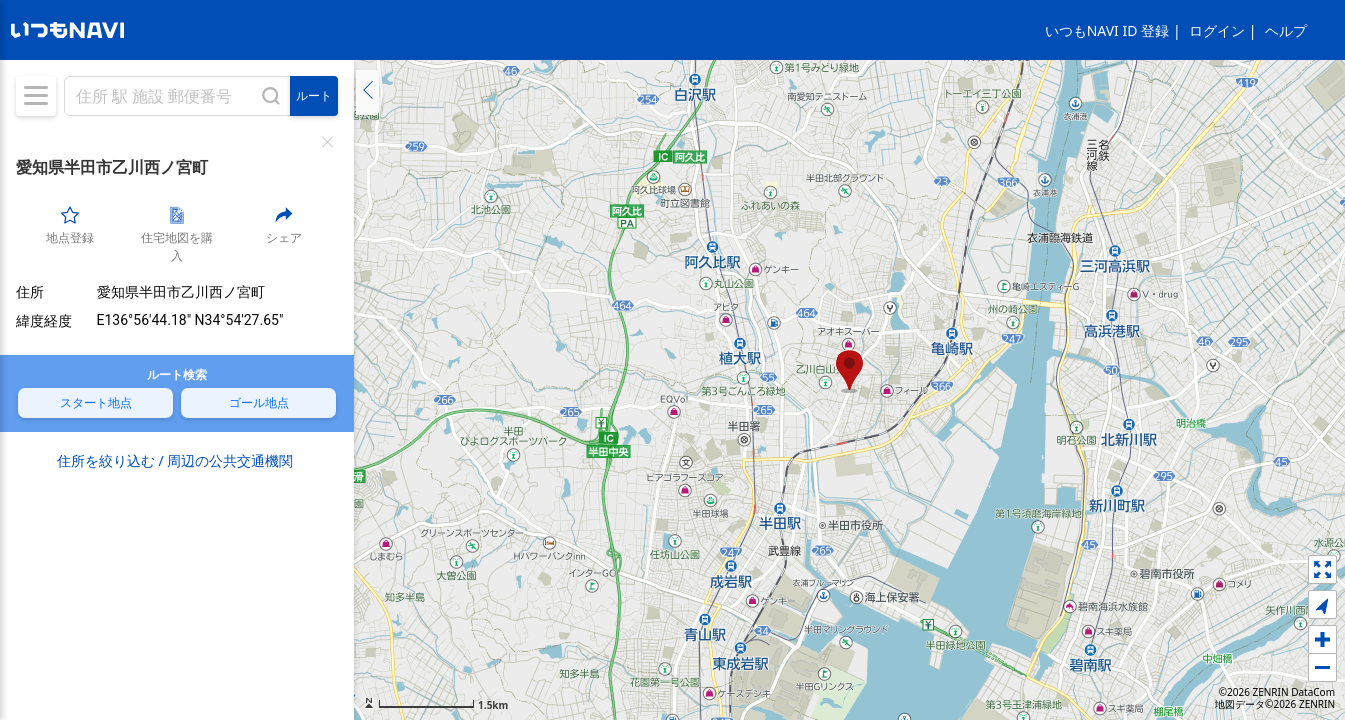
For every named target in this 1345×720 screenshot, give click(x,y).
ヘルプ (1286, 30)
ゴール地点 (259, 402)
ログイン (1217, 30)
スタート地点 (96, 402)
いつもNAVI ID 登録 (1107, 30)
